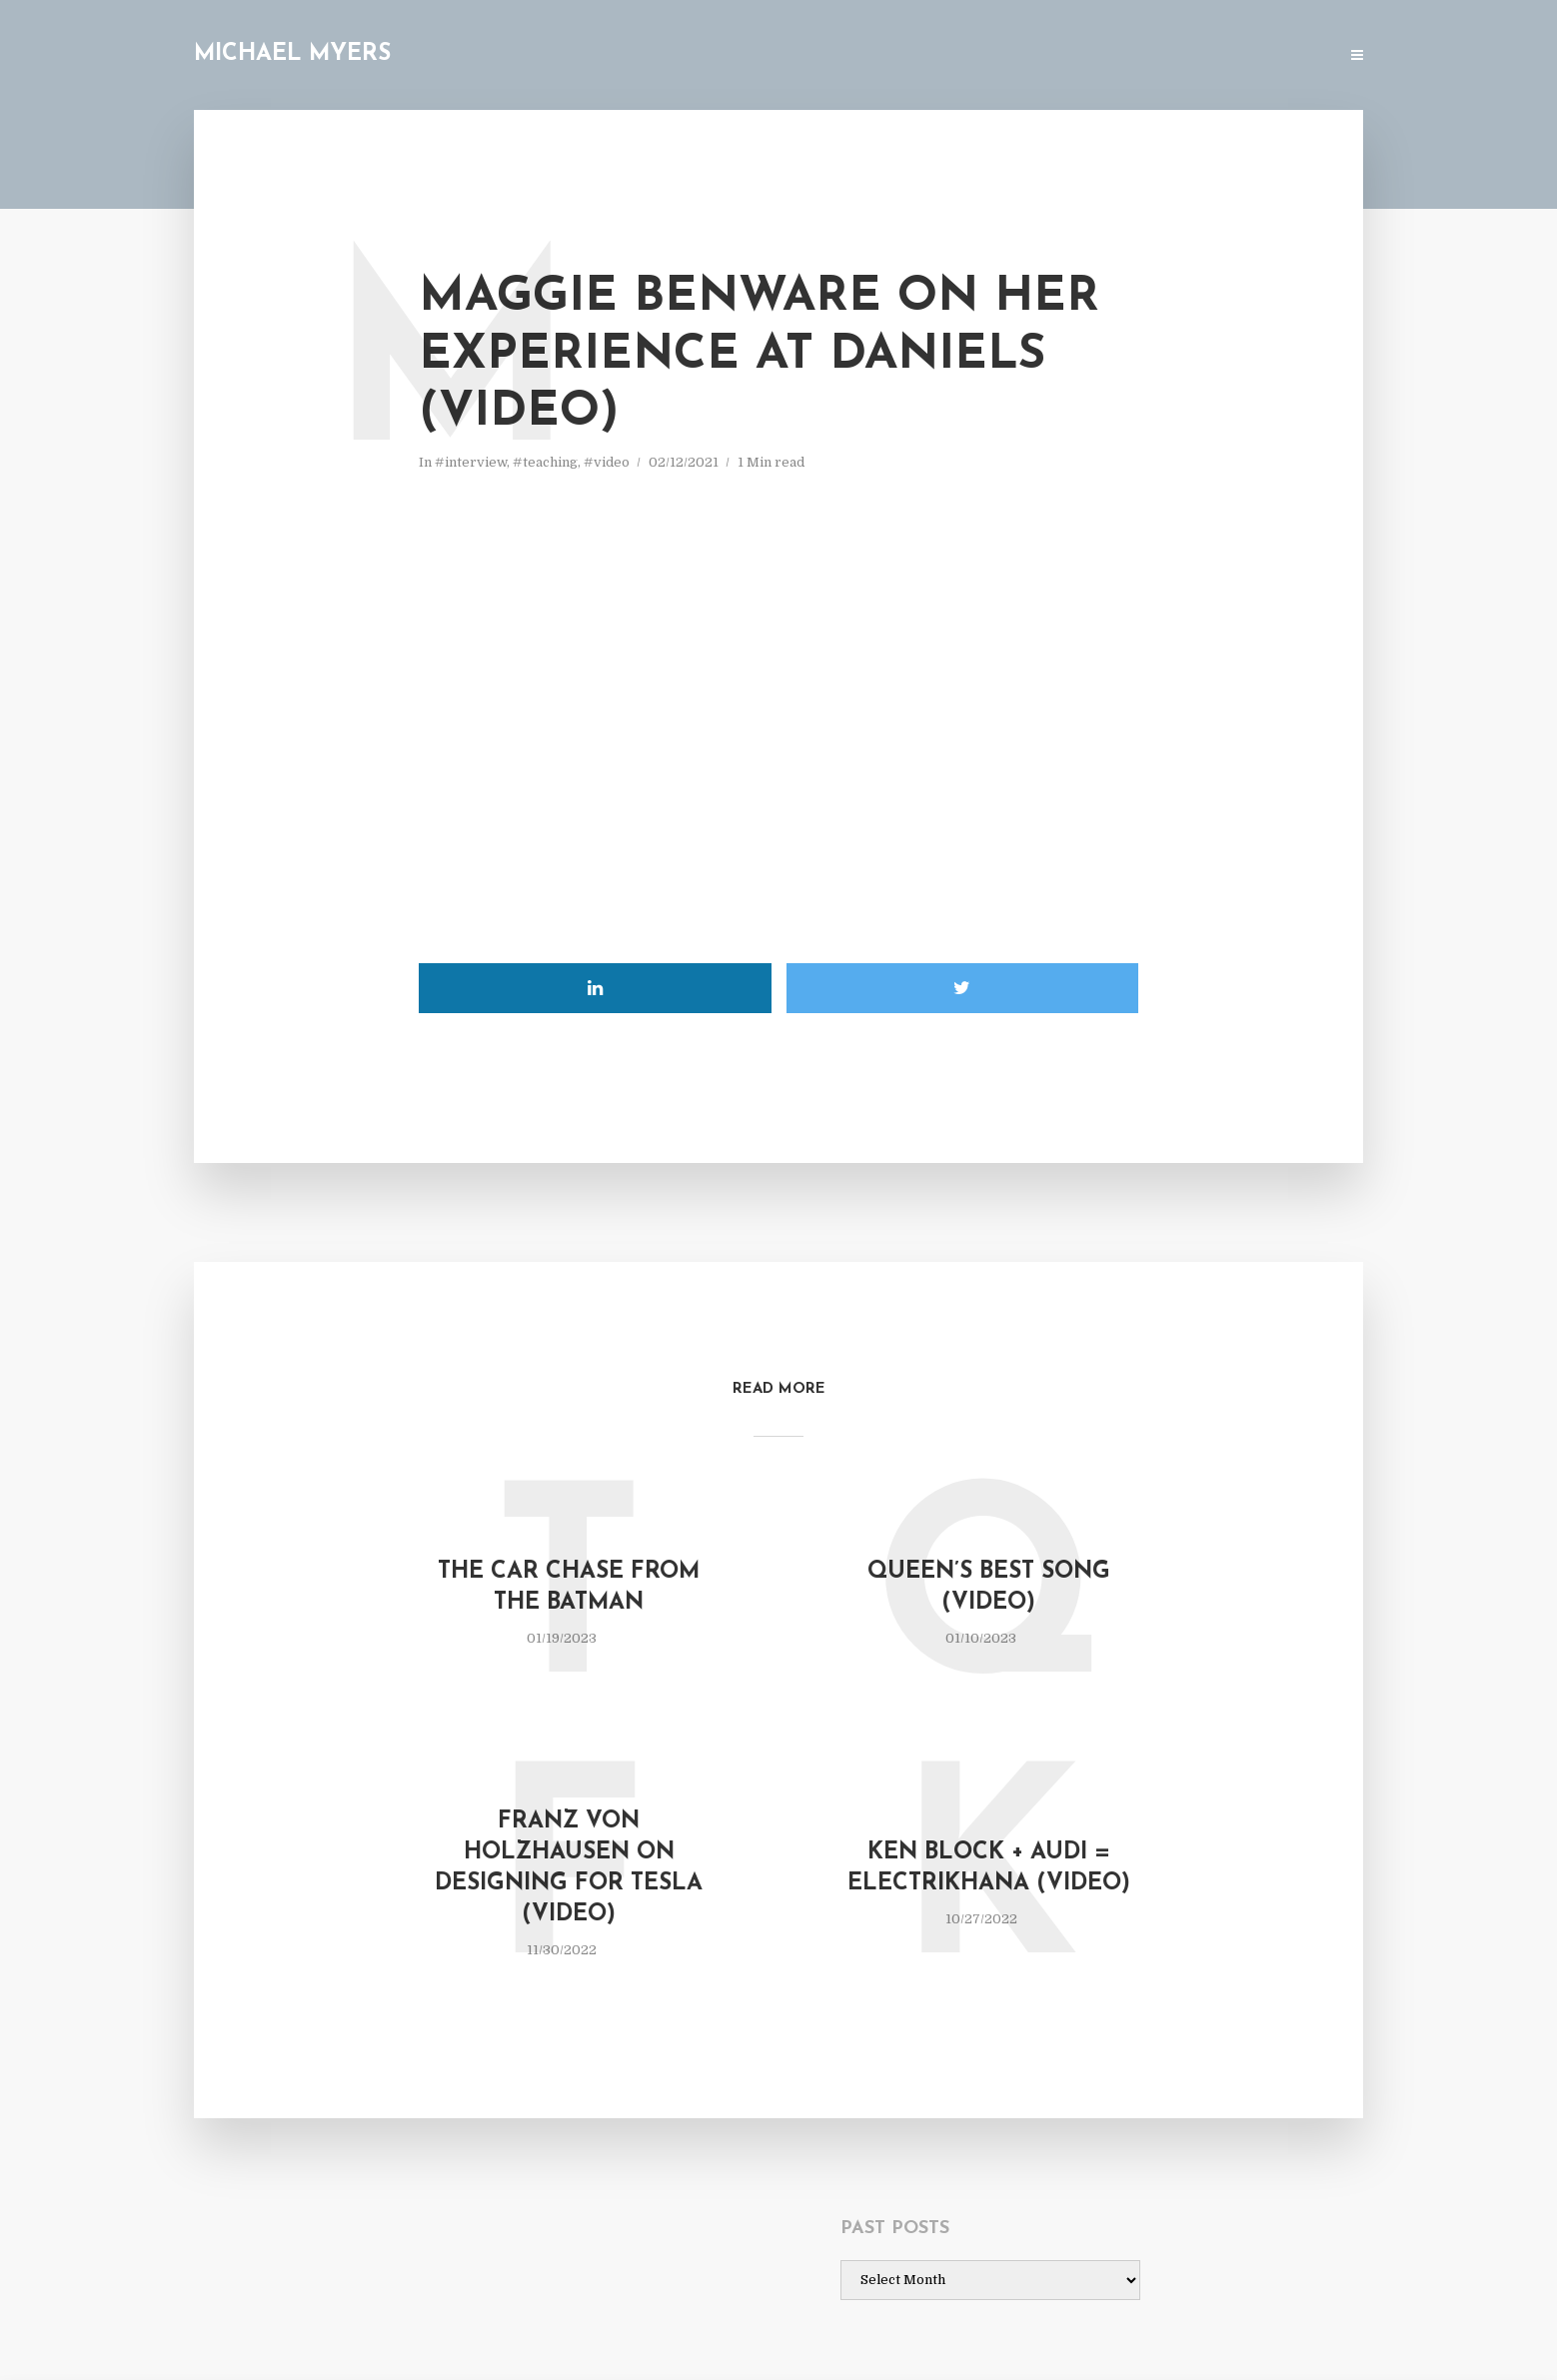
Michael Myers (292, 54)
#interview (471, 462)
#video (607, 462)
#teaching (545, 462)
